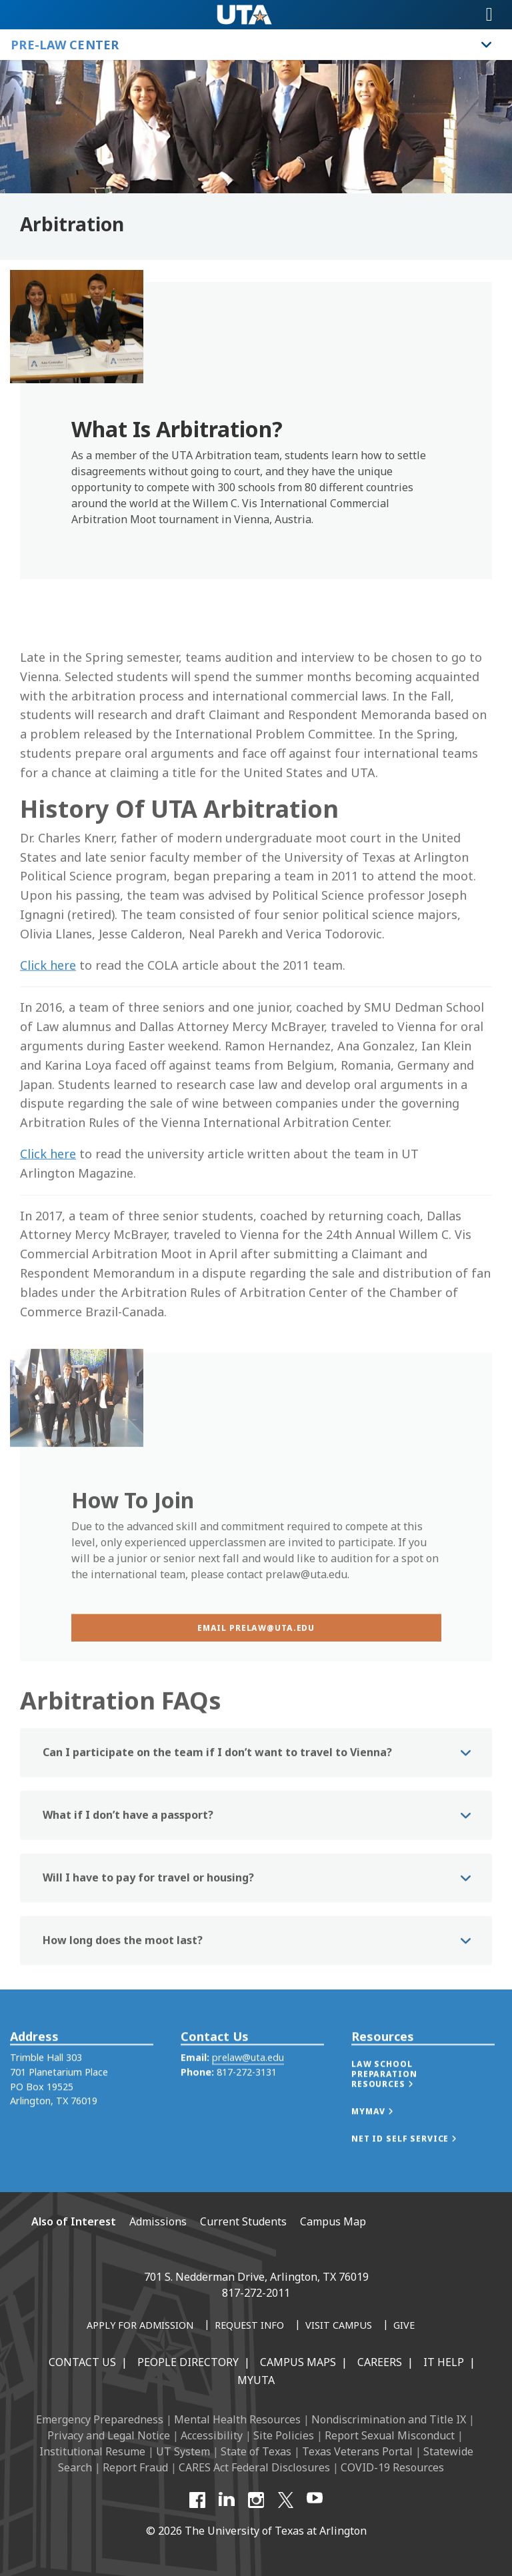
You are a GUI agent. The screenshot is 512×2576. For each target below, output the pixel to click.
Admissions (158, 2221)
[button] (423, 2097)
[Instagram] (256, 2500)
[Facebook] (197, 2500)
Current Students (243, 2221)
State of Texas (256, 2451)
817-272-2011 (256, 2292)
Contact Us (82, 2362)
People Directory (188, 2362)
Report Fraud (135, 2467)
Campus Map (333, 2221)
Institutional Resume (92, 2451)
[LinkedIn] (227, 2500)
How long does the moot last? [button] (123, 1970)
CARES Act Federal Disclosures (254, 2467)
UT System (183, 2451)
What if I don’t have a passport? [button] (128, 1845)
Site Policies (283, 2435)
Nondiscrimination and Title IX (388, 2419)
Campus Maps (298, 2362)
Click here (48, 1042)
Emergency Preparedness (99, 2419)
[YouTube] (315, 2500)
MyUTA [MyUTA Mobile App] (256, 2380)
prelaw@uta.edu (248, 2081)
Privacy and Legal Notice (108, 2435)
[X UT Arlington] (285, 2500)
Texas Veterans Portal (357, 2451)
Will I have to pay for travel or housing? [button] (148, 1908)
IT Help (443, 2362)
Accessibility (212, 2435)
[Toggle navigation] (489, 14)
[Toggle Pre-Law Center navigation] (486, 45)
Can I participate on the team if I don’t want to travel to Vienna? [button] (217, 1783)
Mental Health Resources (237, 2419)
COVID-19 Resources (392, 2467)
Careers (379, 2362)
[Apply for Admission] (140, 2326)
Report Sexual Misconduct (390, 2435)
